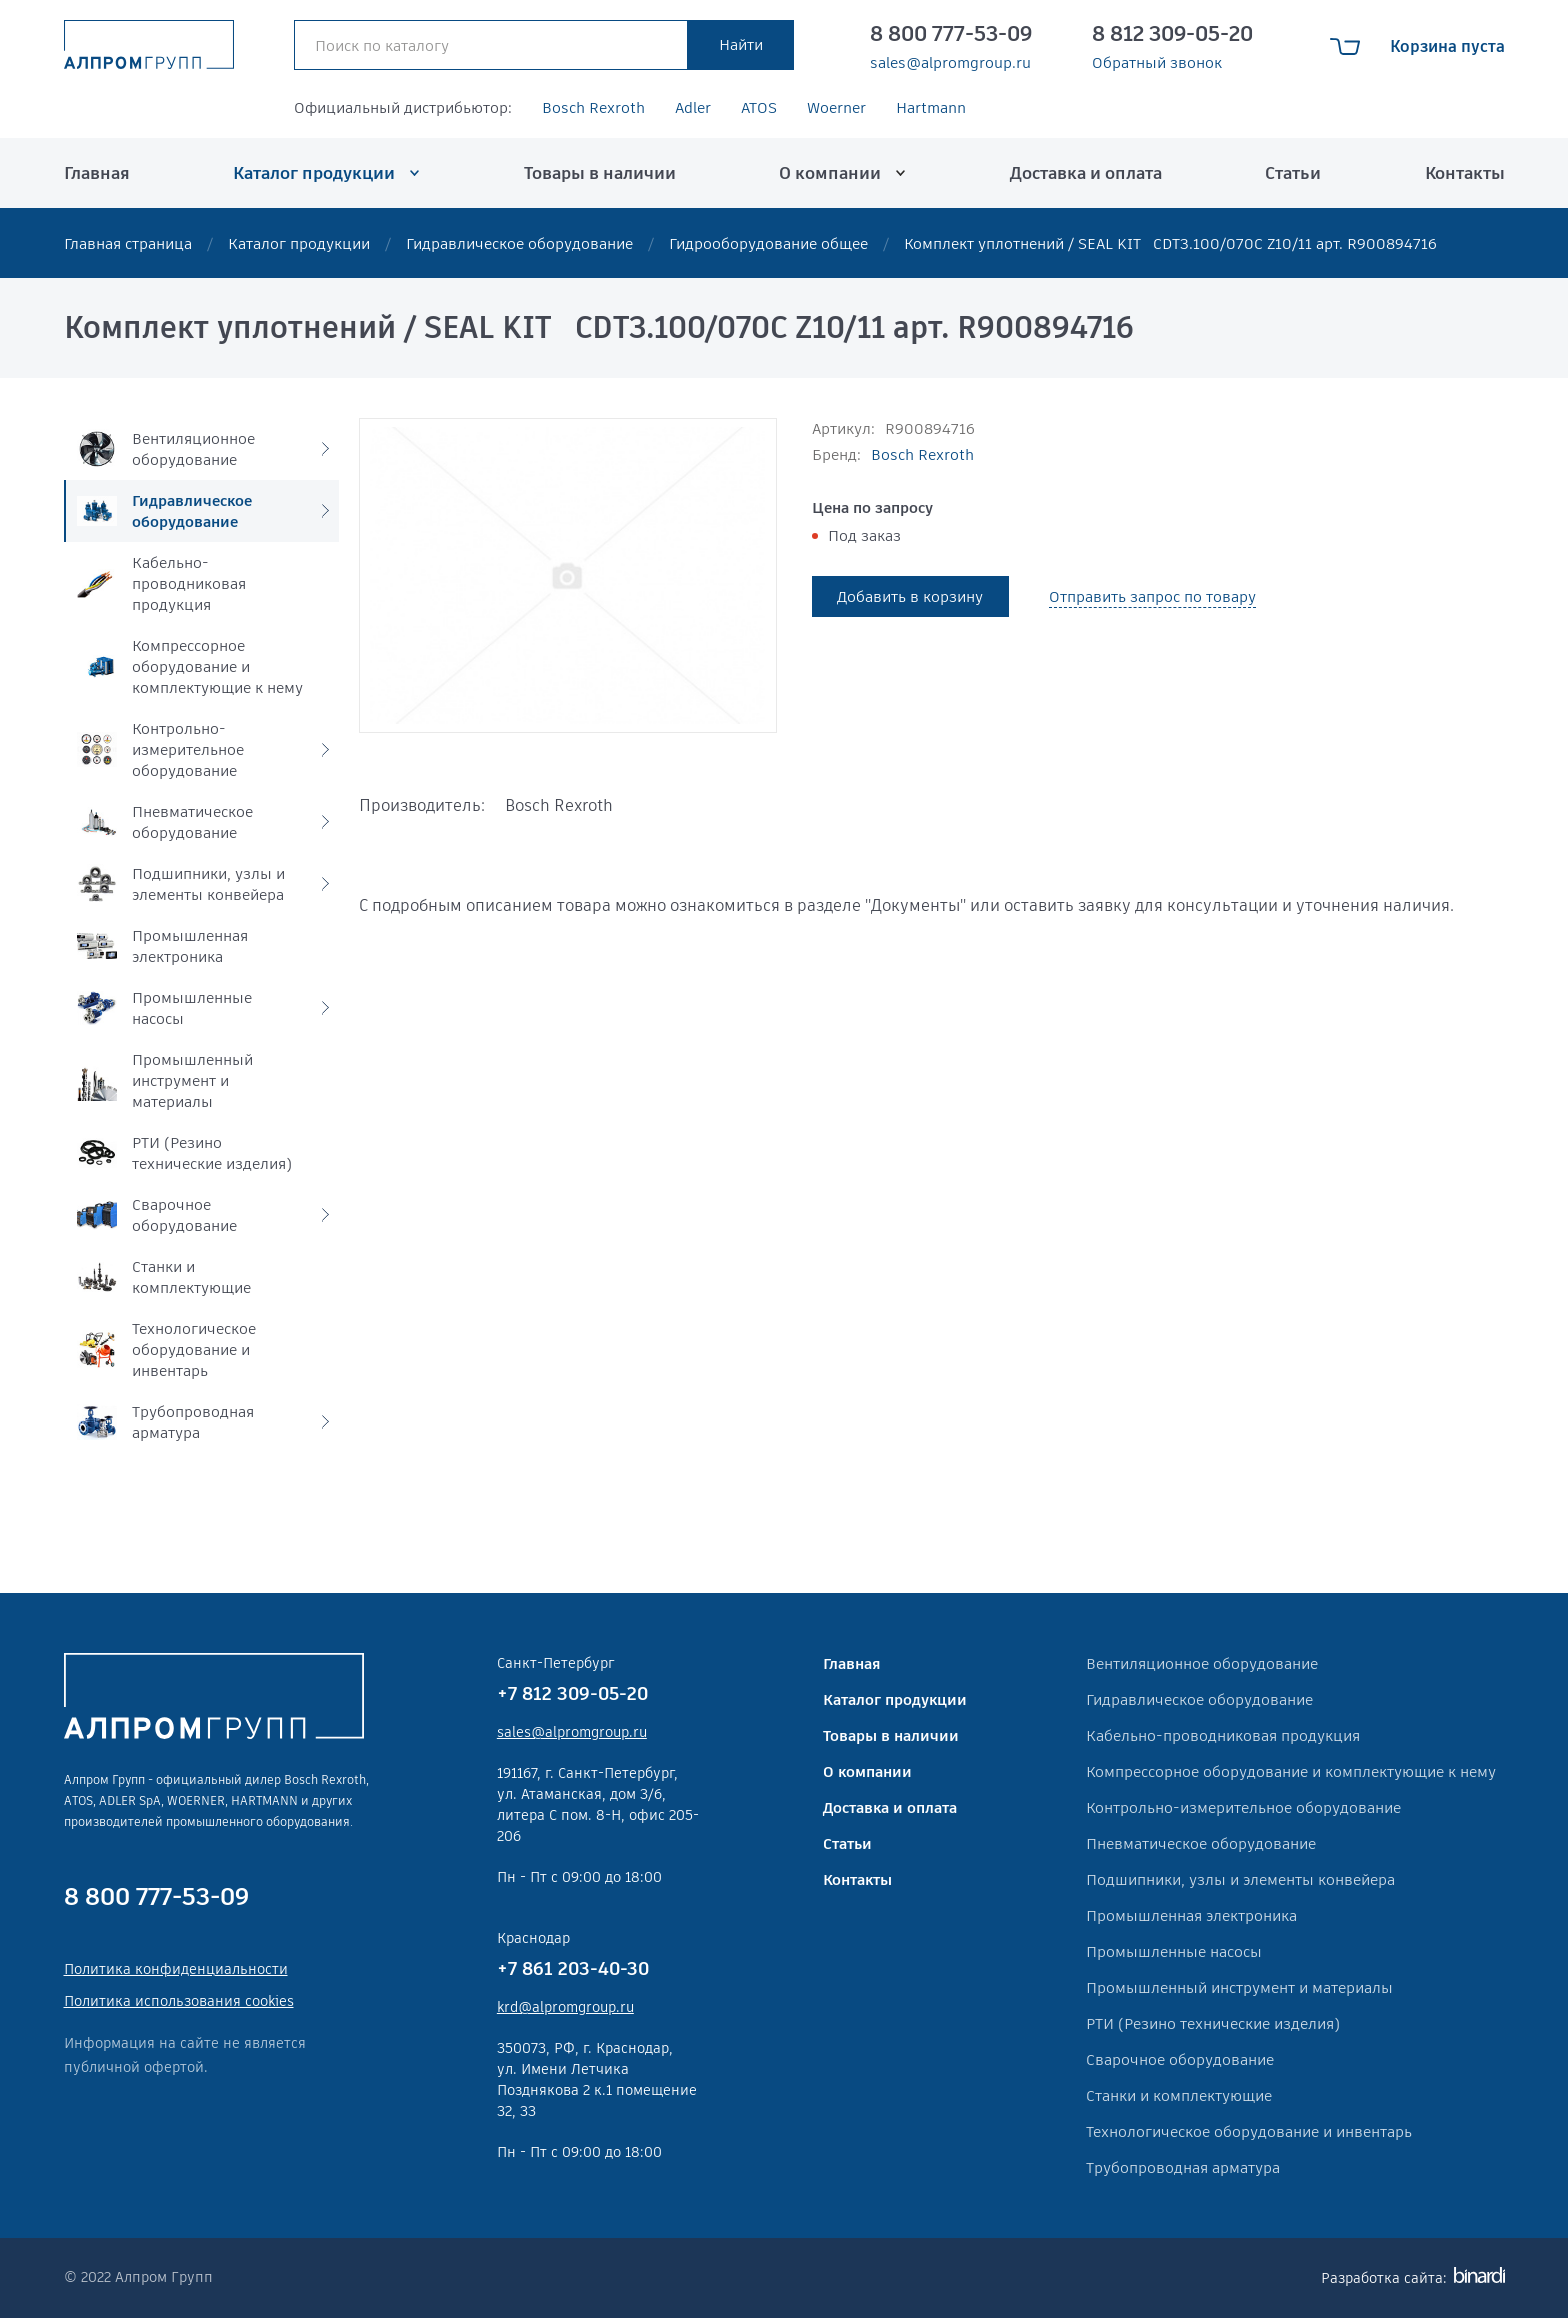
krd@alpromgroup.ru (565, 2007)
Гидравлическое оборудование (519, 243)
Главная (97, 173)
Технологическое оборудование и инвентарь (1249, 2131)
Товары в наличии (600, 173)
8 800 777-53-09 (951, 34)
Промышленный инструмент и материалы (1239, 1987)
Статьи (1293, 173)
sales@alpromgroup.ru (950, 63)
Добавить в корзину (910, 596)
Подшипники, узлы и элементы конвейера (1240, 1879)
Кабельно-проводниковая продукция (1223, 1735)
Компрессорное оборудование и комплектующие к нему (1291, 1771)
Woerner (836, 107)
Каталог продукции (314, 173)
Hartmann (931, 107)
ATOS (759, 107)
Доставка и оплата (1086, 173)
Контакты (1465, 173)
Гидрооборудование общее (768, 243)
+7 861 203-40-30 (573, 1968)
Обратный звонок (1157, 63)
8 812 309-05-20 (1172, 34)
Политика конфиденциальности (176, 1969)
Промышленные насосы (1174, 1951)
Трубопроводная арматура (1183, 2167)
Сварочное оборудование (1180, 2059)
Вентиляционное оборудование (1202, 1663)
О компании (830, 173)
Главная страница (128, 243)
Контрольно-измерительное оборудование (1243, 1807)
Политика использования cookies (179, 2001)
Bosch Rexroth (593, 107)
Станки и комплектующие (1179, 2095)
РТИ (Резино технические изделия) (1213, 2023)
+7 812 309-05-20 (572, 1693)
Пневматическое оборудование (1201, 1843)
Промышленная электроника (1191, 1915)
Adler (693, 107)
